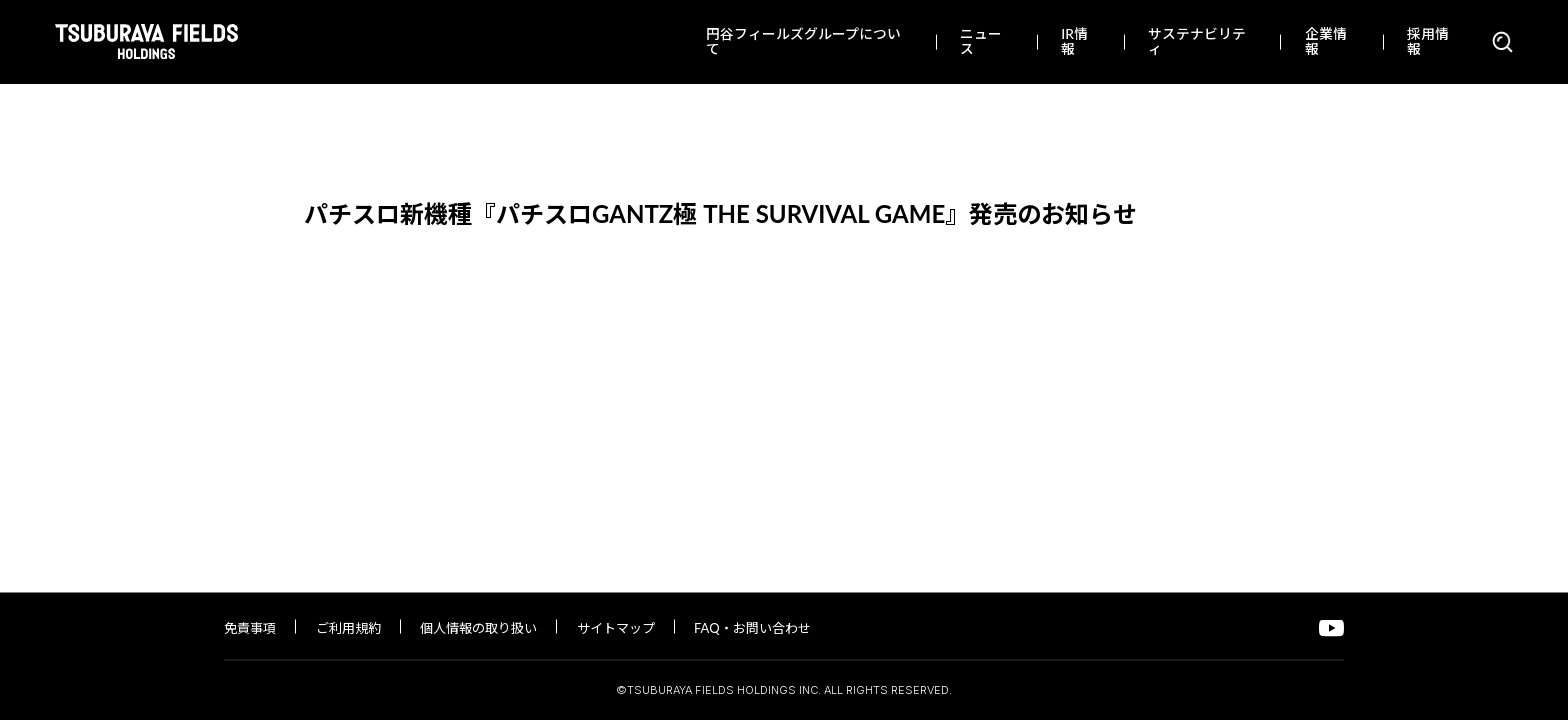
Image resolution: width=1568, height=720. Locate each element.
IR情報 (1074, 41)
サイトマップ (616, 628)
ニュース (981, 41)
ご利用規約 (348, 628)
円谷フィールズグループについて (803, 41)
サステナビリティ (1197, 41)
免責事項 (250, 628)
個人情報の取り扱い (478, 628)
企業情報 (1326, 41)
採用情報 (1428, 41)
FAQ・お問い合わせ (752, 628)
